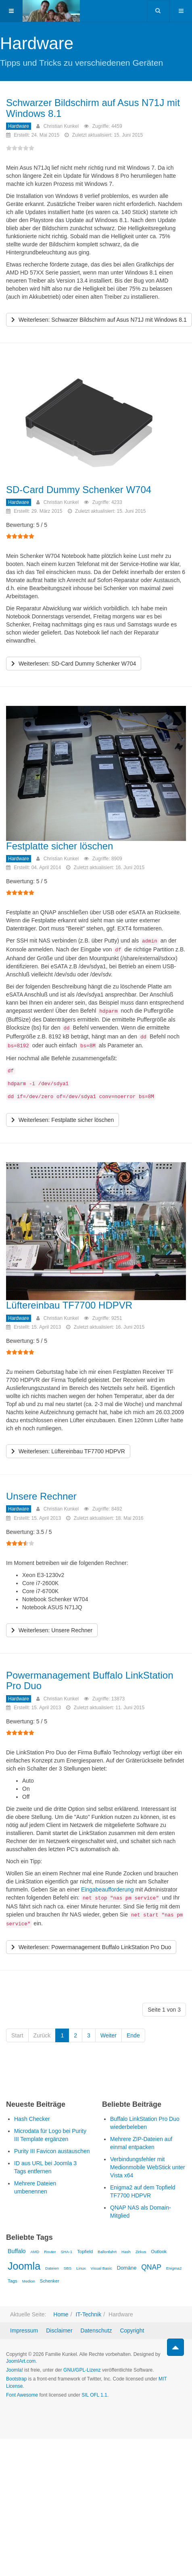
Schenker (49, 2280)
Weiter (108, 2035)
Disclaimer (59, 2330)
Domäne (127, 2268)
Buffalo (17, 2251)
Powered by (42, 2417)
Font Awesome (22, 2395)
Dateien (52, 2268)
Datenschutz (96, 2330)
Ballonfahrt (107, 2251)
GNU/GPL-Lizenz (82, 2370)
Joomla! (14, 2370)
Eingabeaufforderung (107, 1889)
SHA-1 (66, 2251)
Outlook (159, 2251)
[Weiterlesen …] (99, 320)
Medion (28, 2281)
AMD (34, 2251)
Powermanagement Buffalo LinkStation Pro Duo (89, 1680)
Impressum (24, 2330)
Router (50, 2251)
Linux (81, 2268)
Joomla (24, 2266)
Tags (12, 2280)
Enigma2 (174, 2268)
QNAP (151, 2267)
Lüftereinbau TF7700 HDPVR (69, 1305)
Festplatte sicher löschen (59, 846)
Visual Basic (101, 2268)
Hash (126, 2251)
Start (17, 2035)
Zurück (42, 2035)
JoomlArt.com (20, 2361)
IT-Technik (88, 2314)
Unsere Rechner (41, 1496)
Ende (133, 2035)
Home (60, 2314)
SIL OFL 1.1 (94, 2395)
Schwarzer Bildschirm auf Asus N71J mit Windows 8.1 (93, 108)
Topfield (85, 2251)
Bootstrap (16, 2379)
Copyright (132, 2330)
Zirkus (141, 2251)
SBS (68, 2268)
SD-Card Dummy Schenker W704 (78, 489)
